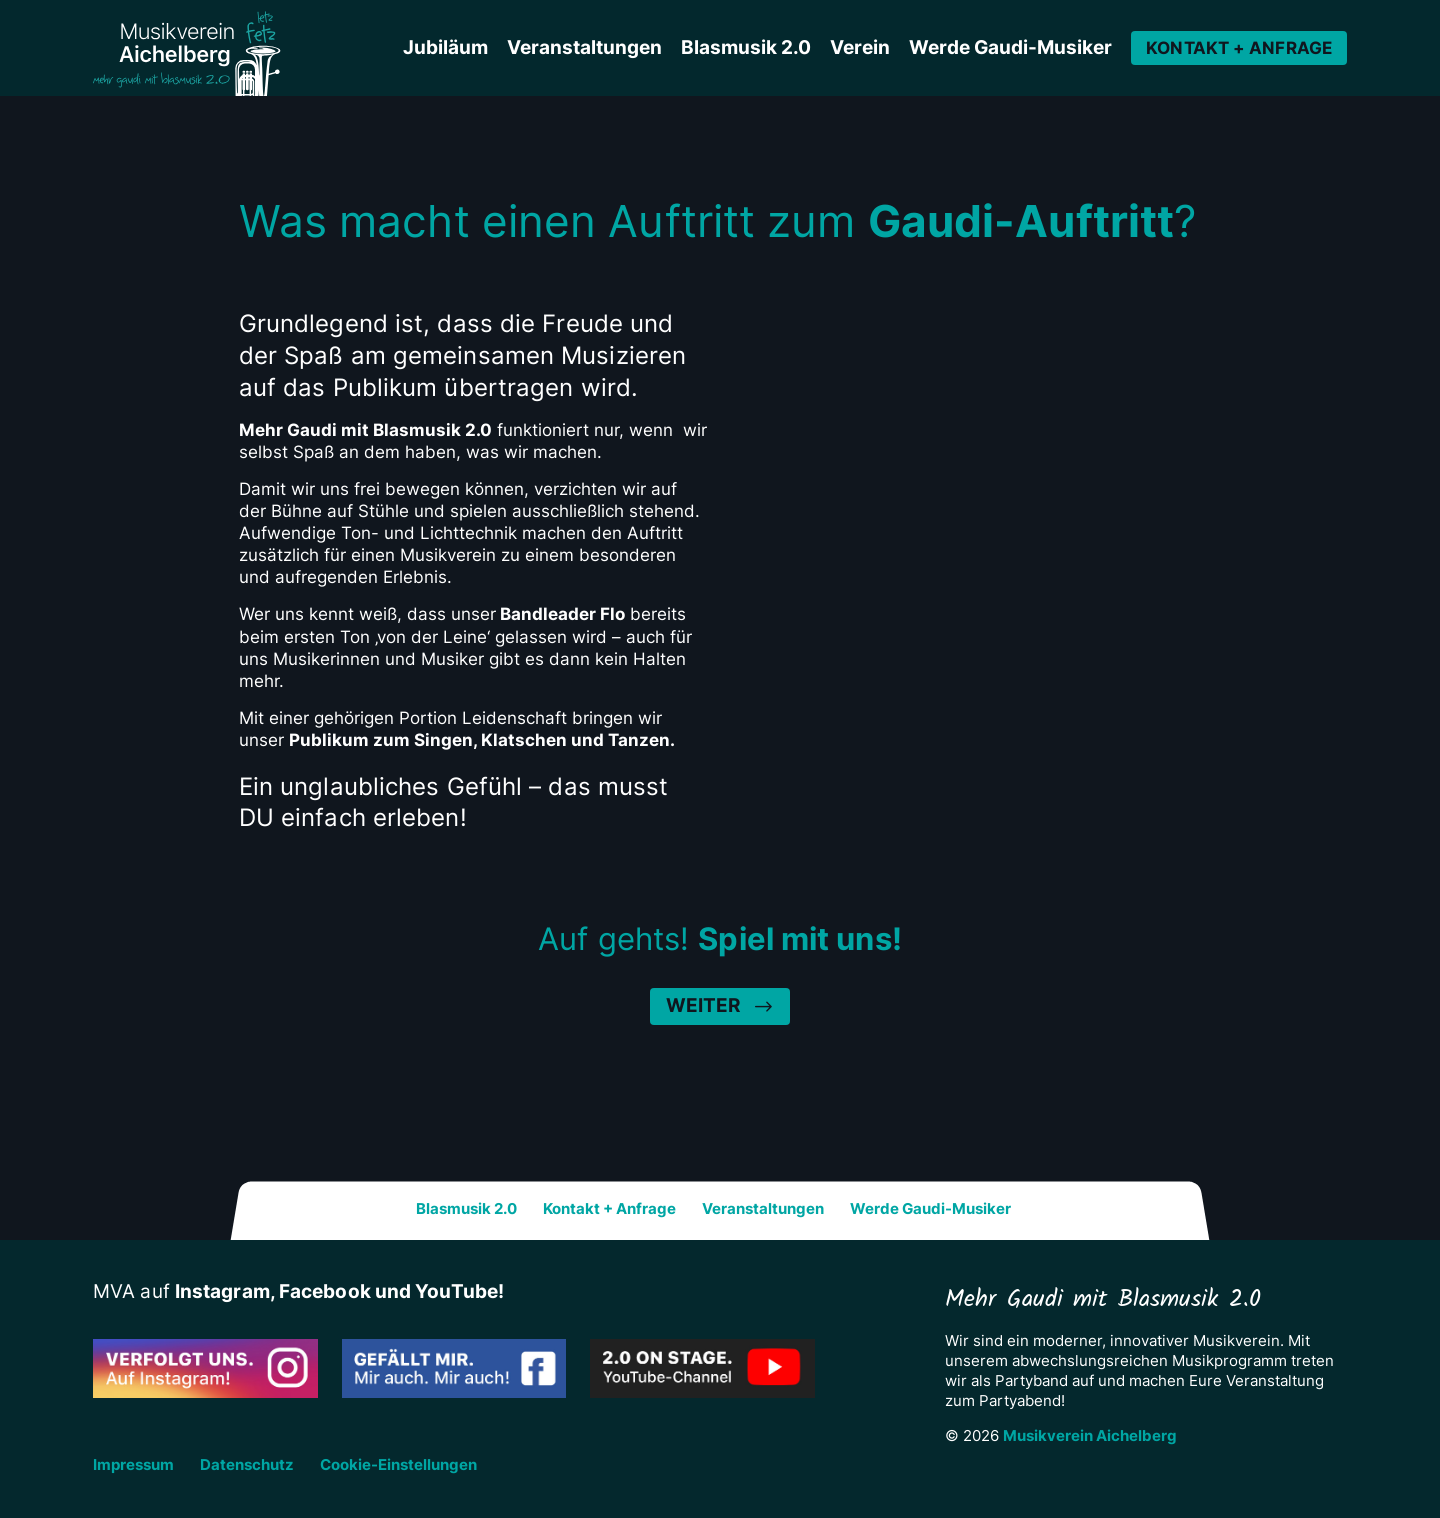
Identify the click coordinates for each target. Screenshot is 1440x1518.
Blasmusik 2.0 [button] (746, 48)
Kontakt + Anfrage (1239, 48)
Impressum (133, 1464)
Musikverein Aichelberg (1090, 1435)
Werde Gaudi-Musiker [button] (1010, 48)
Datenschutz (247, 1464)
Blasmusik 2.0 (466, 1208)
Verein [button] (860, 48)
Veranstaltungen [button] (584, 48)
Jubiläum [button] (445, 48)
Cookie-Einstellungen (398, 1464)
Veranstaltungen (763, 1208)
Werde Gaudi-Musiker (930, 1208)
